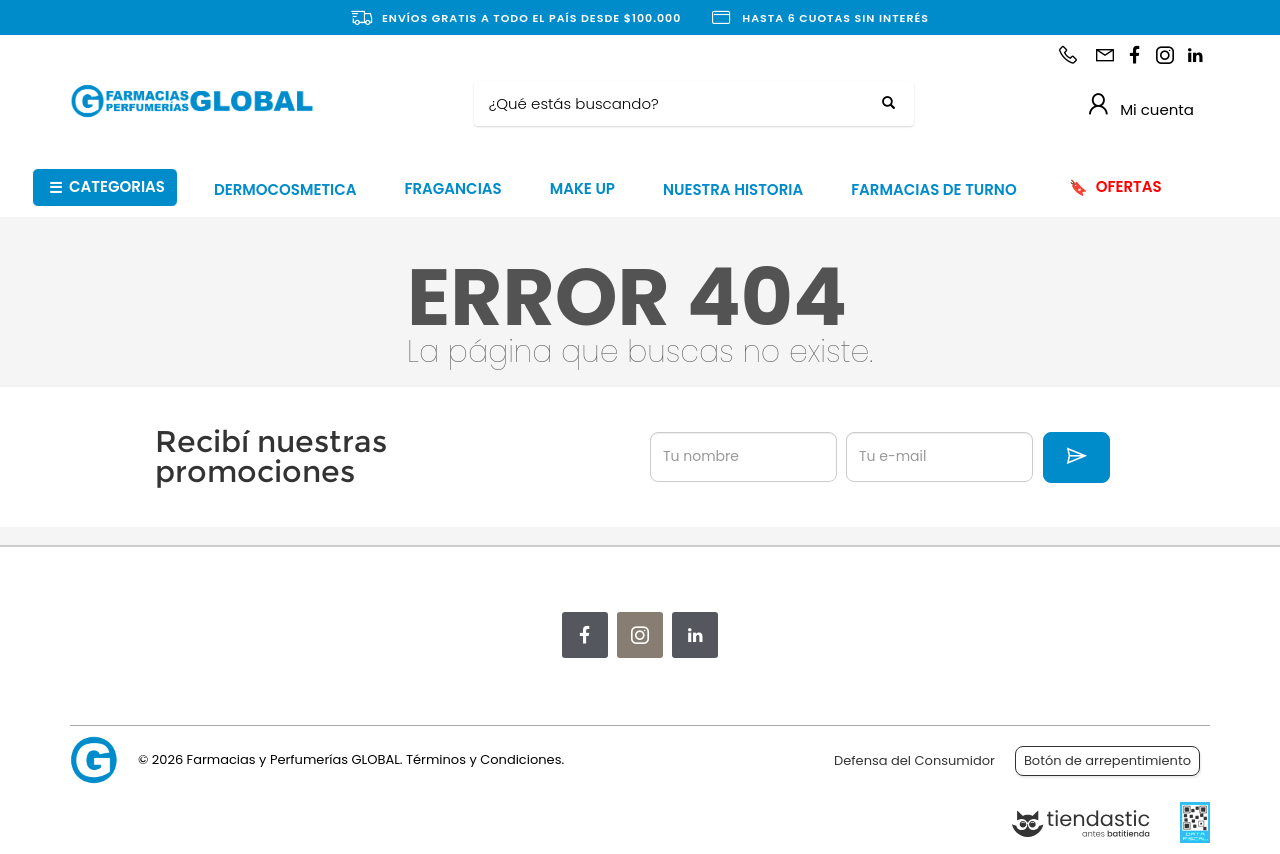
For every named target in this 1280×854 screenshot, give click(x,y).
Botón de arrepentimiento (1107, 760)
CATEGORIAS (107, 187)
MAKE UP (582, 188)
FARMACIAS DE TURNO (934, 189)
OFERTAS (1115, 187)
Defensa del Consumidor (914, 760)
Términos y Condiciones (483, 759)
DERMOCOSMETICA (285, 189)
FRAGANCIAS (453, 188)
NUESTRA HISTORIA (733, 189)
